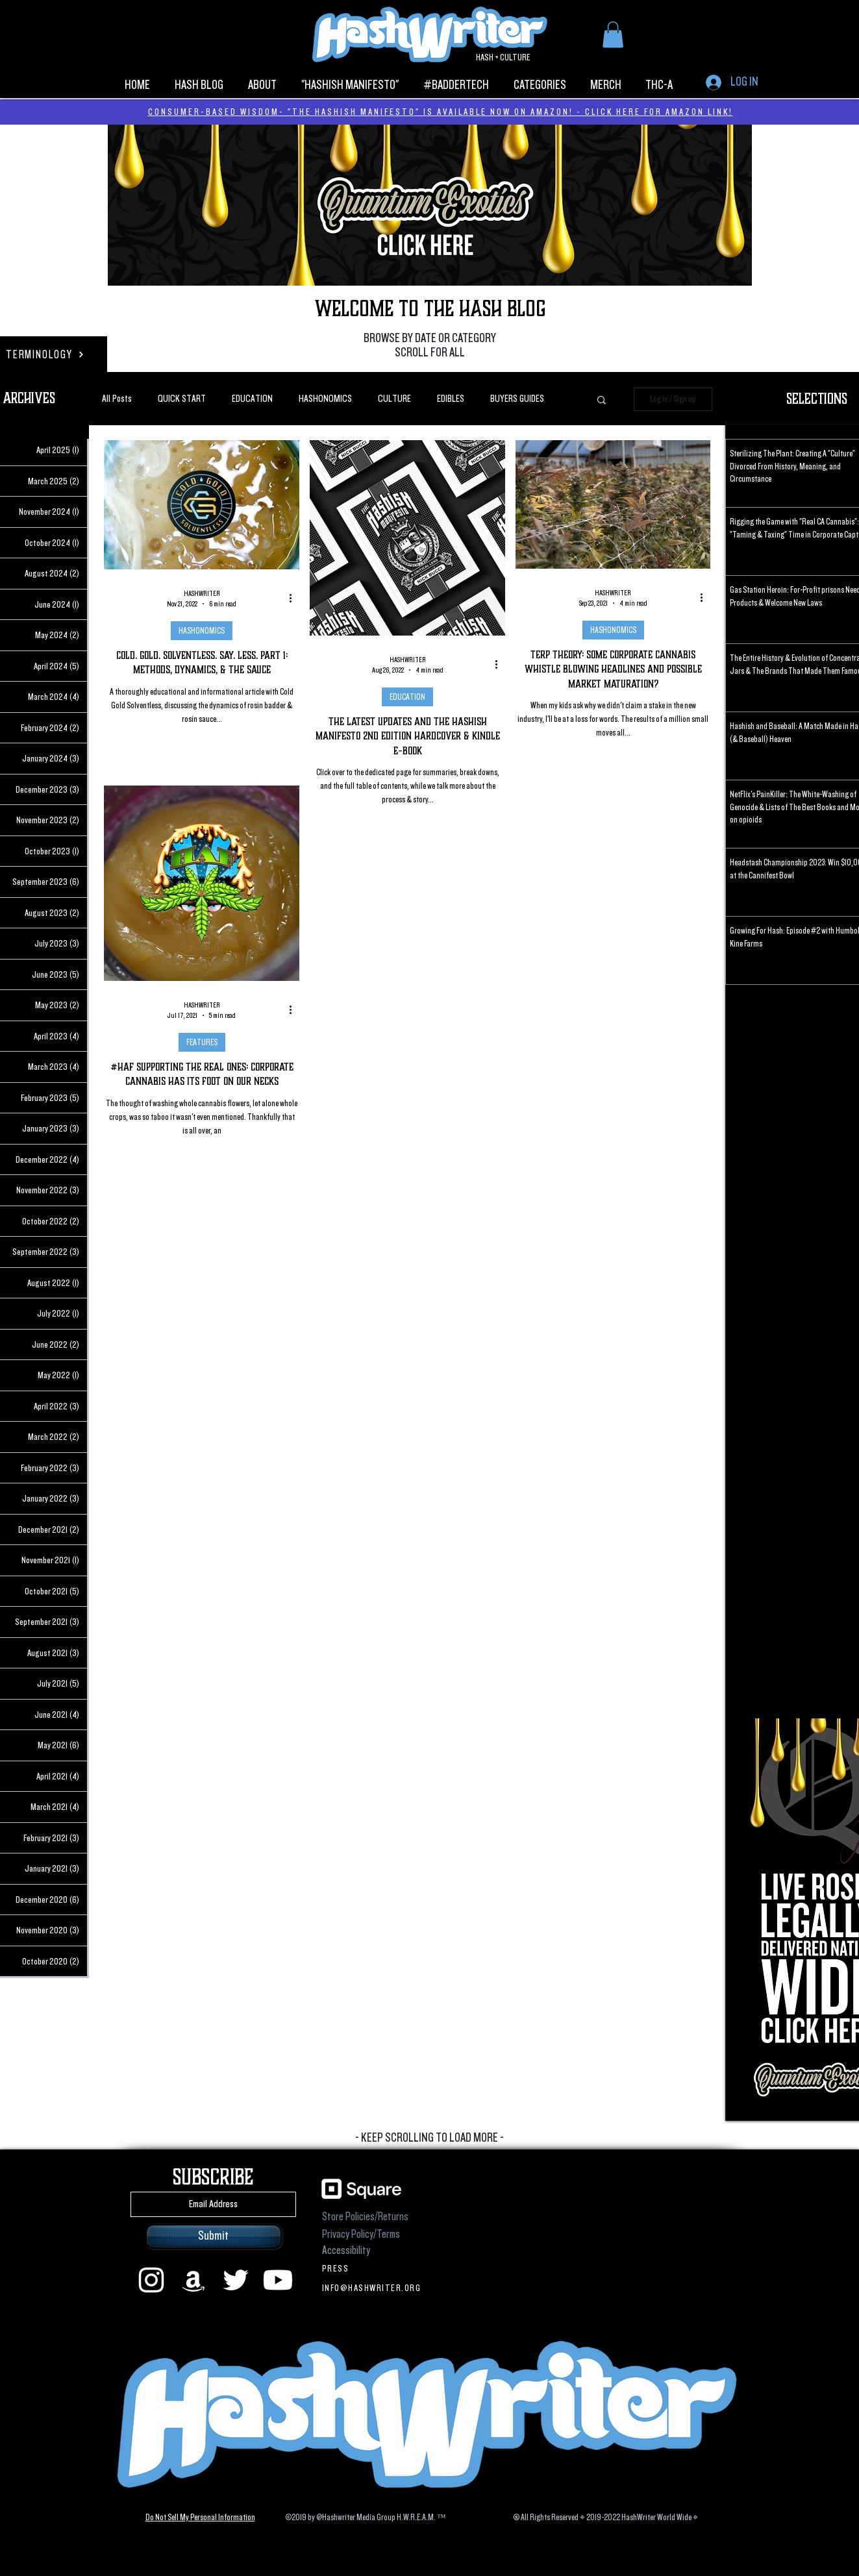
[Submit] (213, 2236)
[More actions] (295, 598)
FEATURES (201, 1042)
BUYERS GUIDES (517, 398)
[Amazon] (193, 2280)
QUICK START (182, 398)
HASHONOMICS (325, 398)
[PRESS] (373, 2268)
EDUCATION (252, 398)
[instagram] (151, 2280)
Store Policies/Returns (365, 2217)
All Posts (117, 398)
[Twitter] (236, 2280)
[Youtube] (278, 2280)
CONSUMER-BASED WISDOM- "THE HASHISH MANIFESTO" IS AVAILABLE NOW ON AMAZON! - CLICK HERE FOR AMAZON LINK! (440, 111)
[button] (613, 34)
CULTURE (394, 398)
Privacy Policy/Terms (361, 2234)
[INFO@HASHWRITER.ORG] (373, 2287)
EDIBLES (450, 398)
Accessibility (346, 2250)
